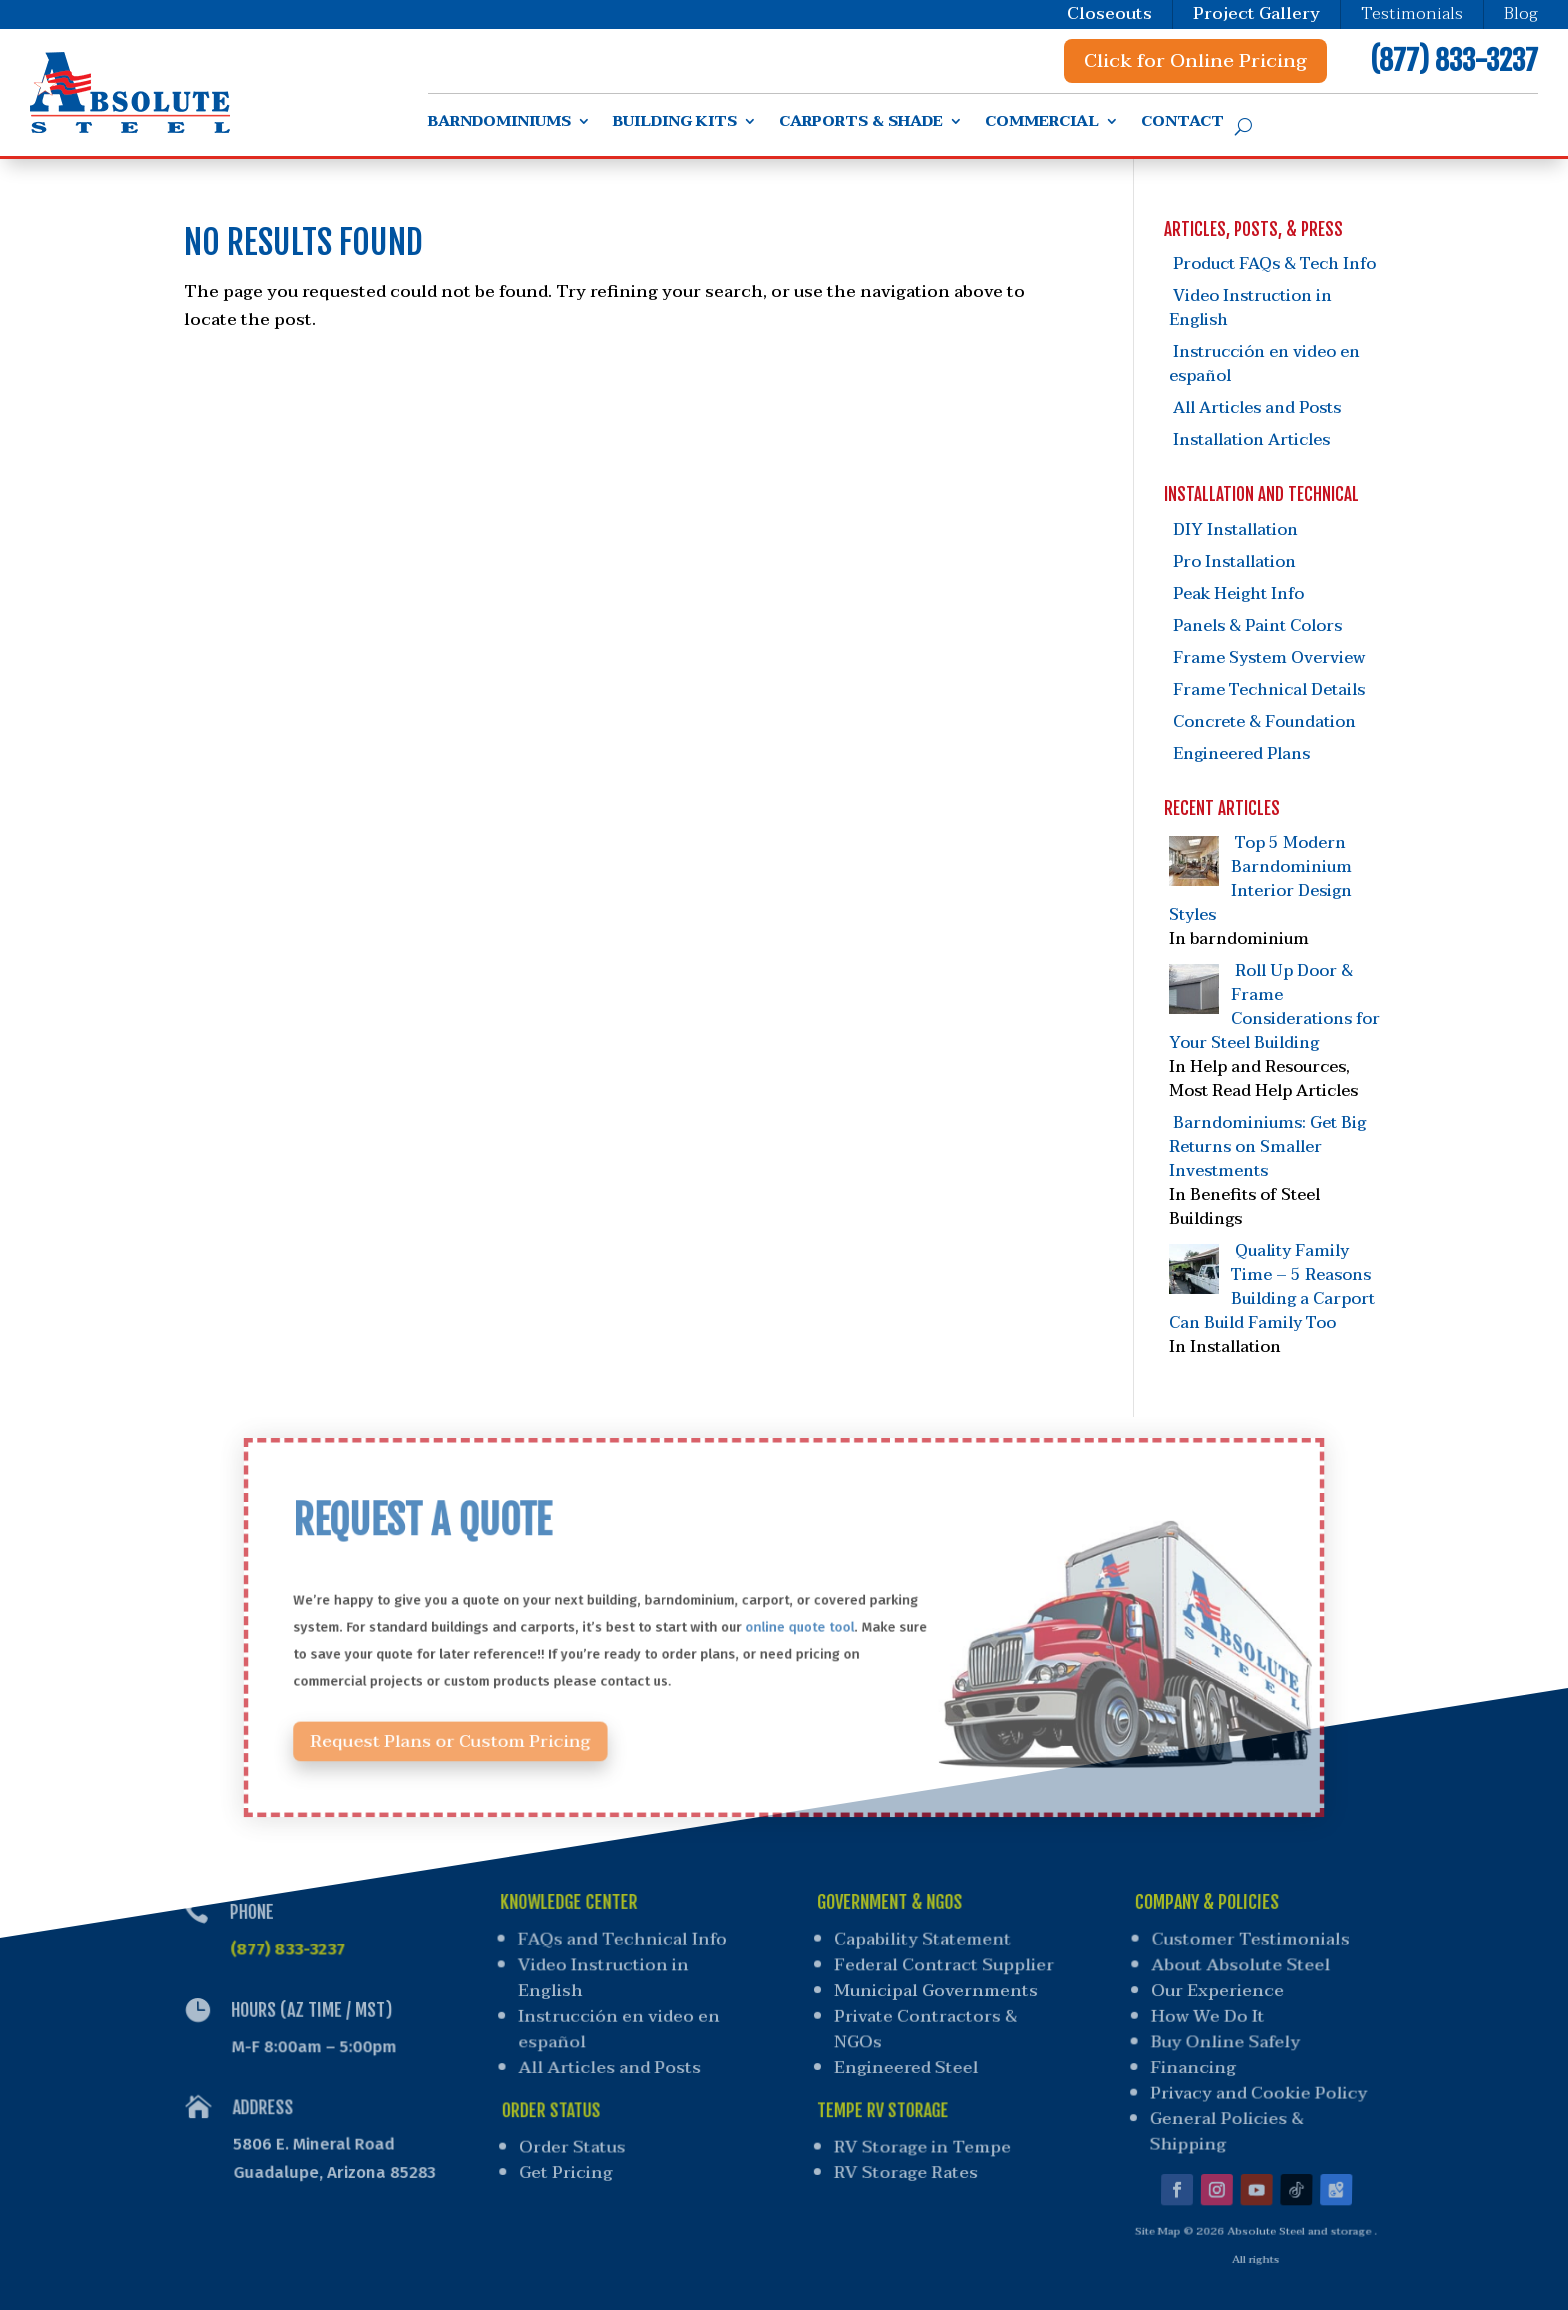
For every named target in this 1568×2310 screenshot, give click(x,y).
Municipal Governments (936, 1991)
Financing (1188, 2062)
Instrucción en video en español (1264, 364)
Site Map (1146, 2207)
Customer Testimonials (1255, 1943)
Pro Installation (1234, 562)
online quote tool (796, 1627)
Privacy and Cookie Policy (1251, 2085)
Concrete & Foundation (1264, 722)
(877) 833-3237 (1454, 60)
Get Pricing (571, 2155)
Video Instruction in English (1250, 308)
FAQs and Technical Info (620, 1943)
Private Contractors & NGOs (925, 2027)
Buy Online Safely (1222, 2039)
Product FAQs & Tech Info (1274, 264)
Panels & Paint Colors (1257, 626)
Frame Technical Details (1269, 690)
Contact (1182, 124)
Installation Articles (1251, 440)
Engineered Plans (1241, 754)
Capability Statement (924, 1943)
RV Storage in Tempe (920, 2133)
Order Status (576, 2133)
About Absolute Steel (1243, 1967)
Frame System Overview (1269, 658)
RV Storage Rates (902, 2155)
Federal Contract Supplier (945, 1967)
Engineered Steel (905, 2062)
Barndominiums (499, 124)
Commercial (1042, 124)
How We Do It (1206, 2015)
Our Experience (1217, 1991)
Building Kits (675, 124)
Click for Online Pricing (1195, 61)
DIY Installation (1235, 530)
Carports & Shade (861, 124)
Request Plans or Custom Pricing (512, 1719)
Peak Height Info (1238, 594)
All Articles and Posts (1257, 408)
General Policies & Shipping (1218, 2119)
